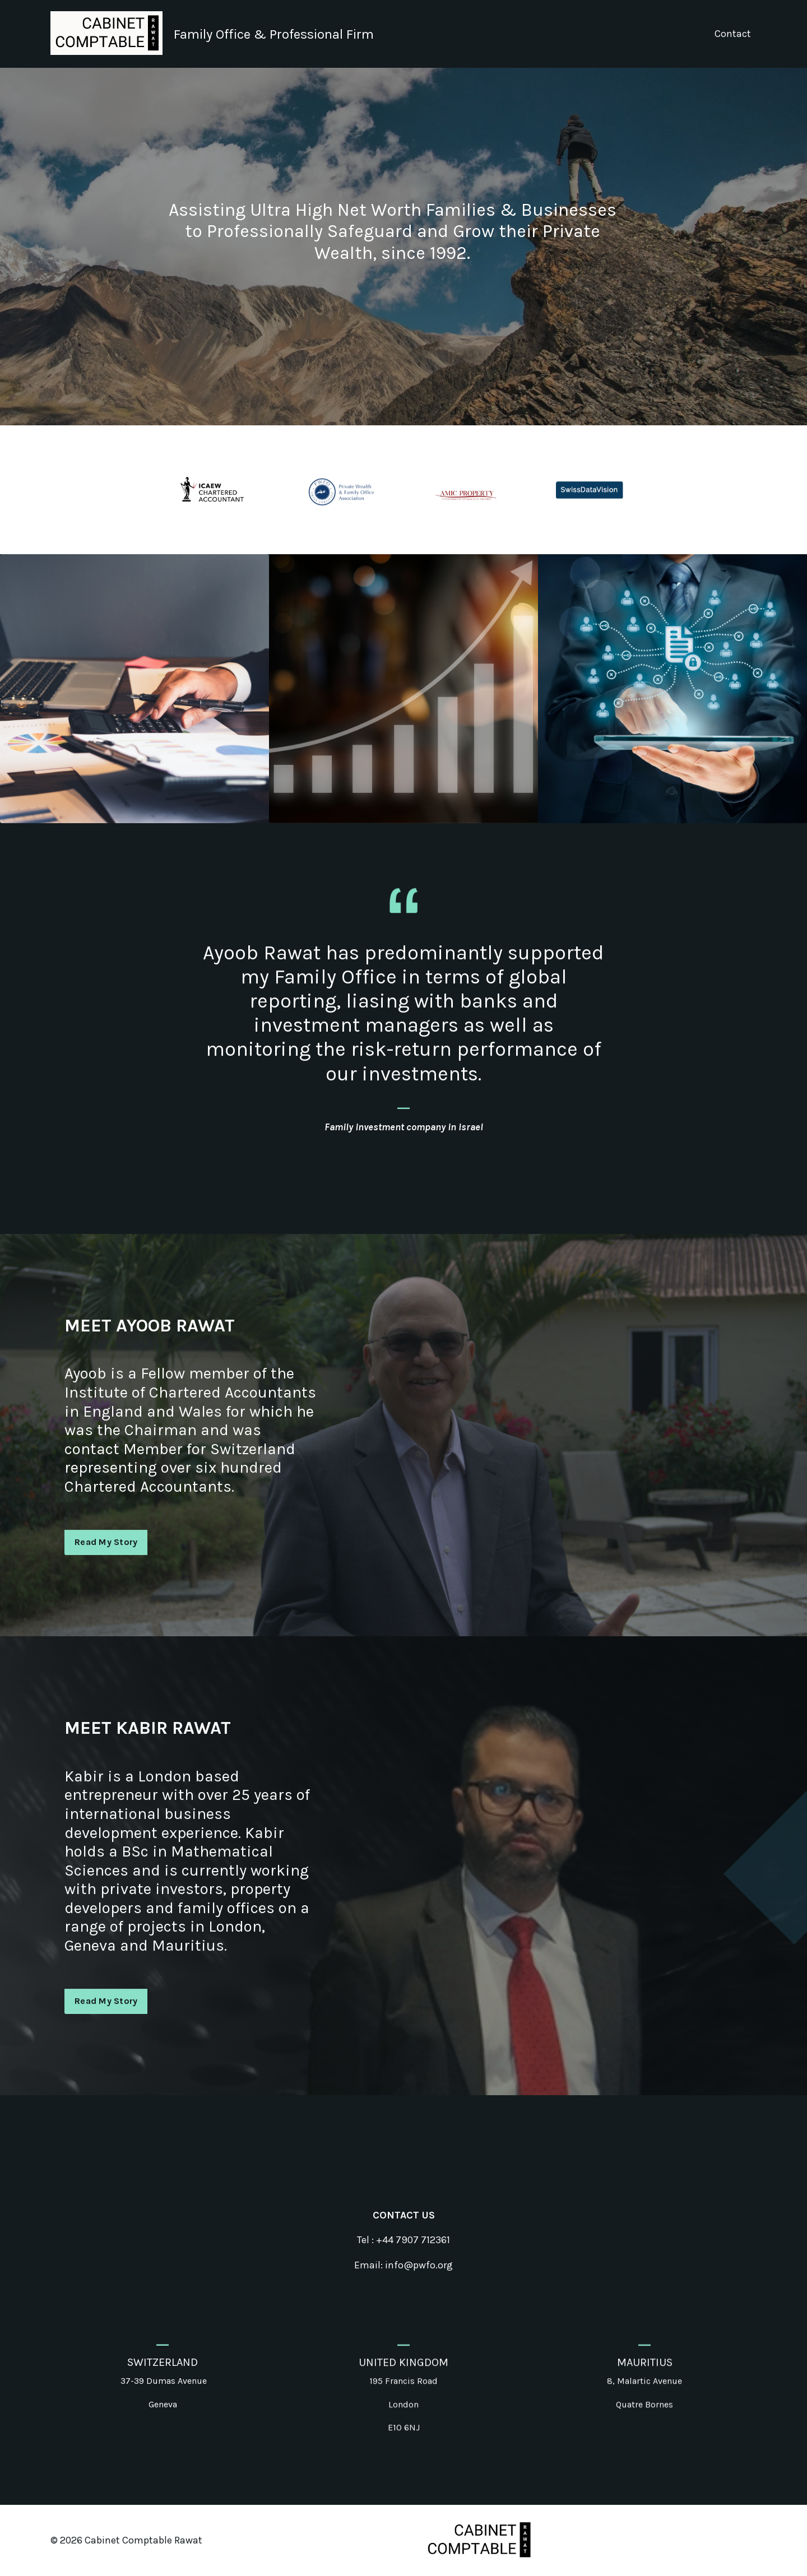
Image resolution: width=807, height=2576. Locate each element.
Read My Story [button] (106, 1597)
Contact (733, 33)
